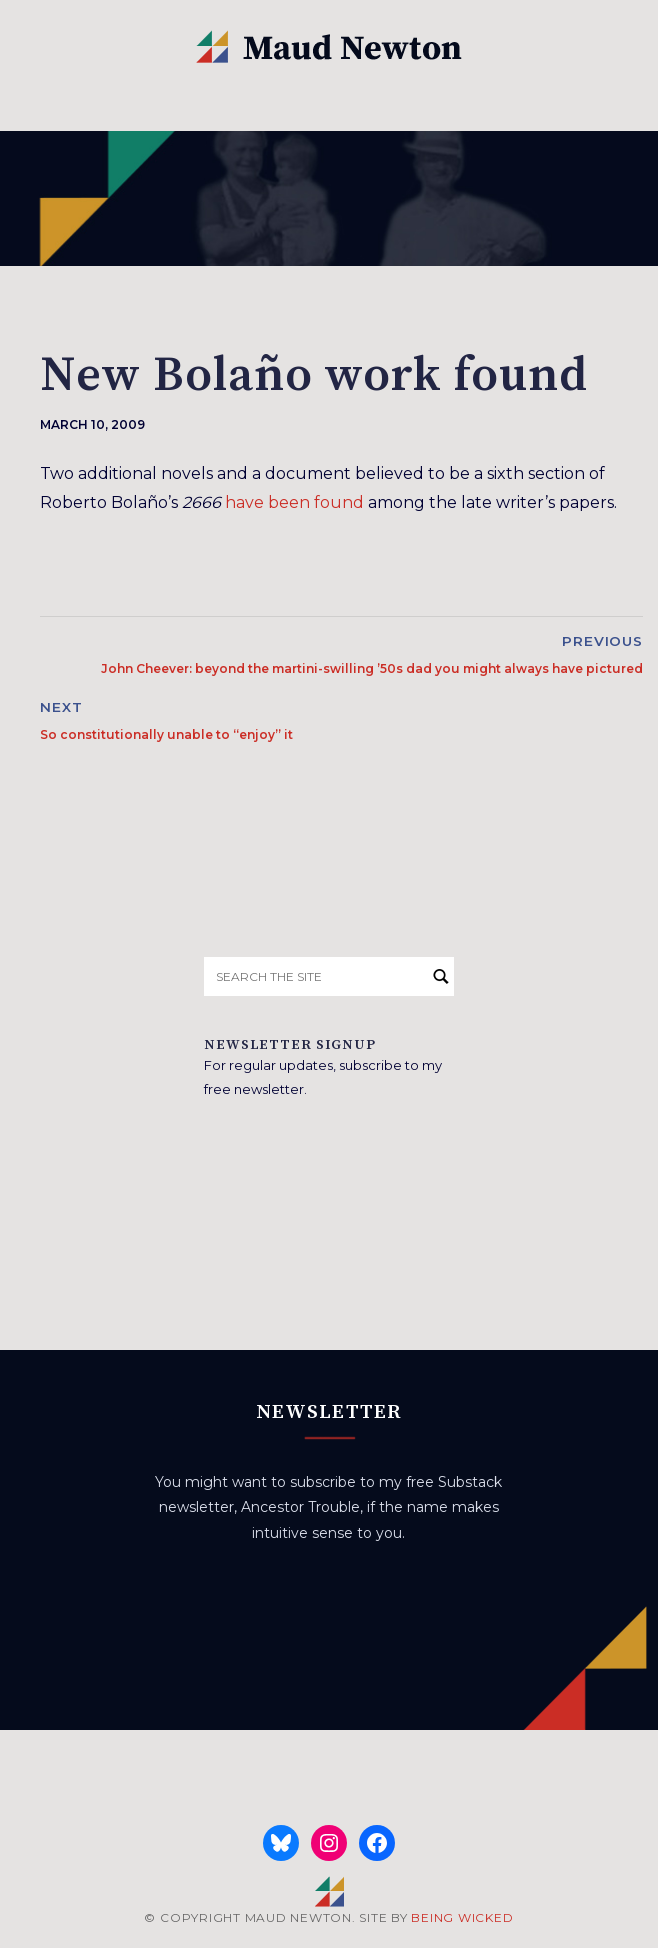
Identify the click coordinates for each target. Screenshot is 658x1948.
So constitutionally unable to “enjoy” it (166, 734)
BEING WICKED (462, 1917)
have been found (294, 502)
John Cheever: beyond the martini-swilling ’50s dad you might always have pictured (372, 668)
